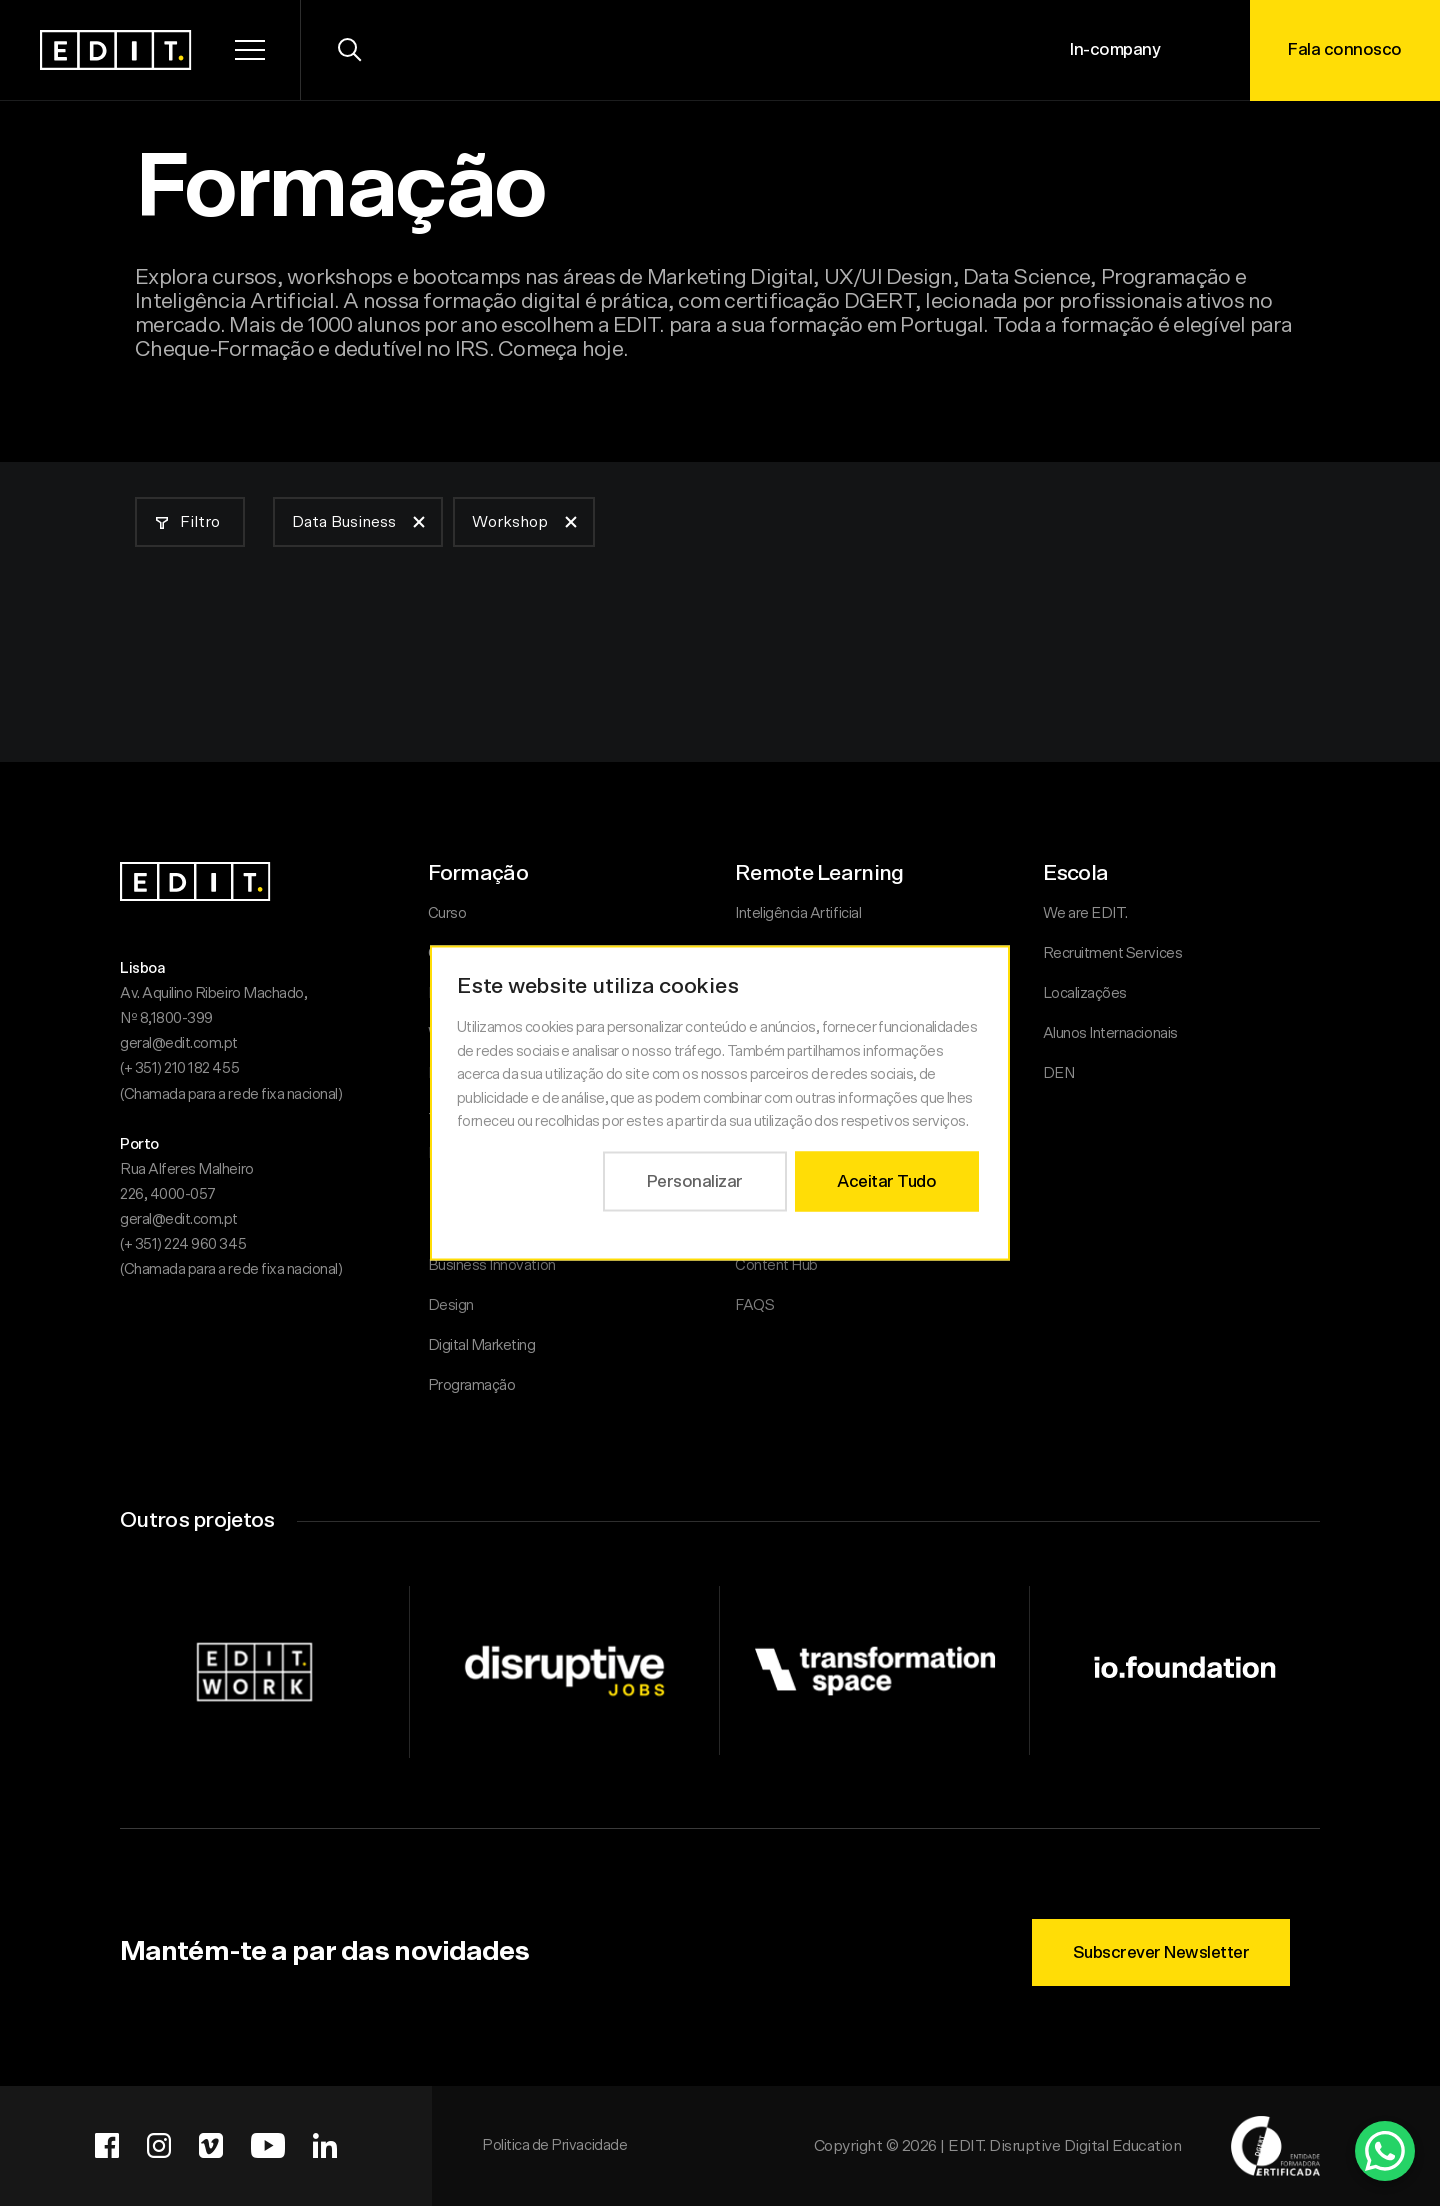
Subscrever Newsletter (1161, 1952)
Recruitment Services (1113, 953)
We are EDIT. (1085, 913)
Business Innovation (492, 1265)
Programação (472, 1385)
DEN (1059, 1073)
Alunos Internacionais (1110, 1033)
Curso (447, 913)
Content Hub (776, 1265)
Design (451, 1305)
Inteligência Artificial (798, 913)
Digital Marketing (482, 1345)
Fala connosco (1345, 49)
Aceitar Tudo (886, 1180)
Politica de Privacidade (554, 2145)
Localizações (1085, 993)
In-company (1115, 49)
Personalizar (695, 1180)
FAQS (754, 1305)
